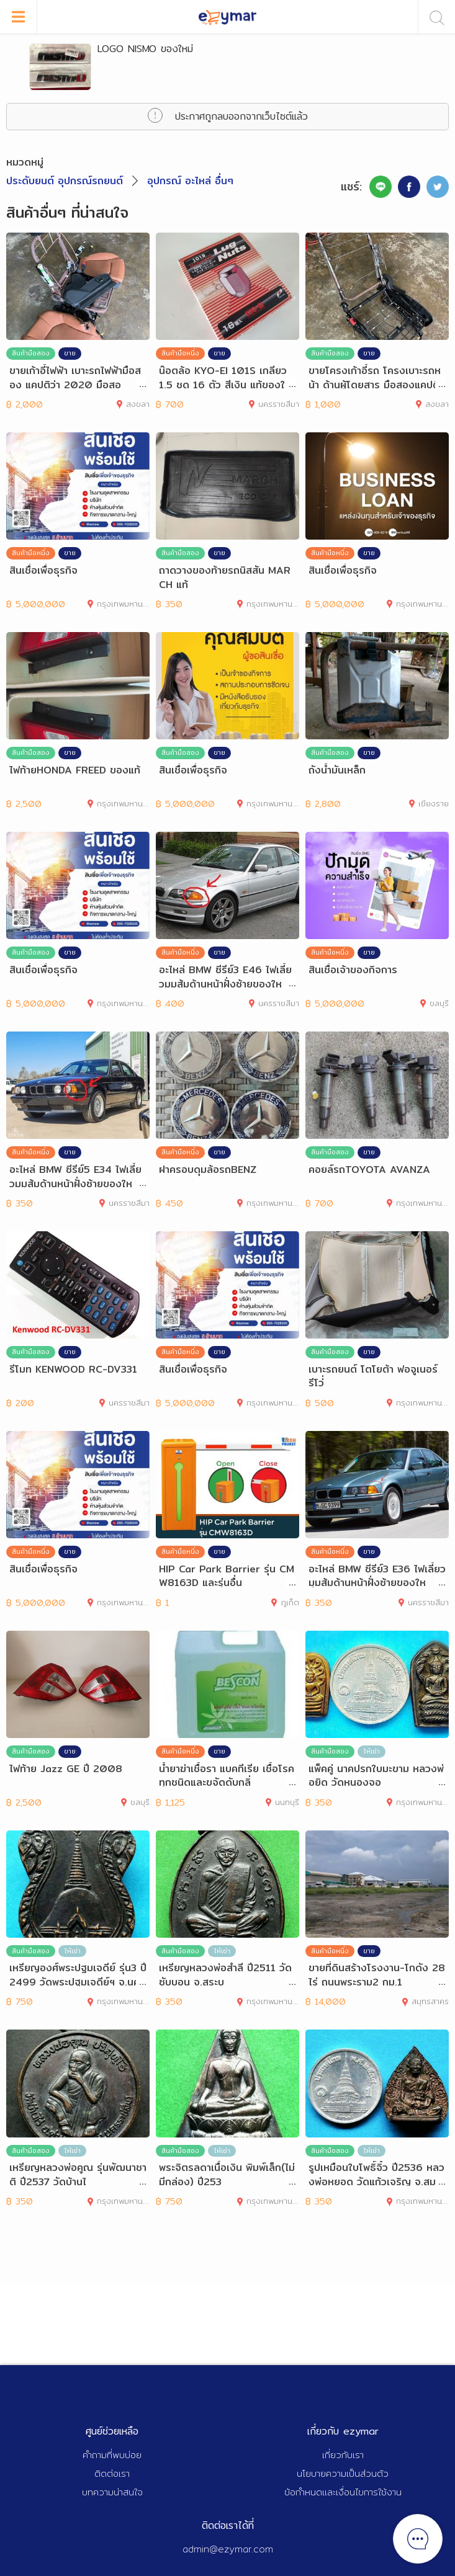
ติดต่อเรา (112, 2473)
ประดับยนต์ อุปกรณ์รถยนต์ (64, 181)
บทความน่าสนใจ (112, 2492)
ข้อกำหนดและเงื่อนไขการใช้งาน (343, 2492)
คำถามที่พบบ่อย (112, 2455)
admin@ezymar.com (227, 2549)
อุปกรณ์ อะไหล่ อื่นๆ (190, 181)
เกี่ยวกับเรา (343, 2455)
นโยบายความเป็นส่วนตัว (343, 2473)
